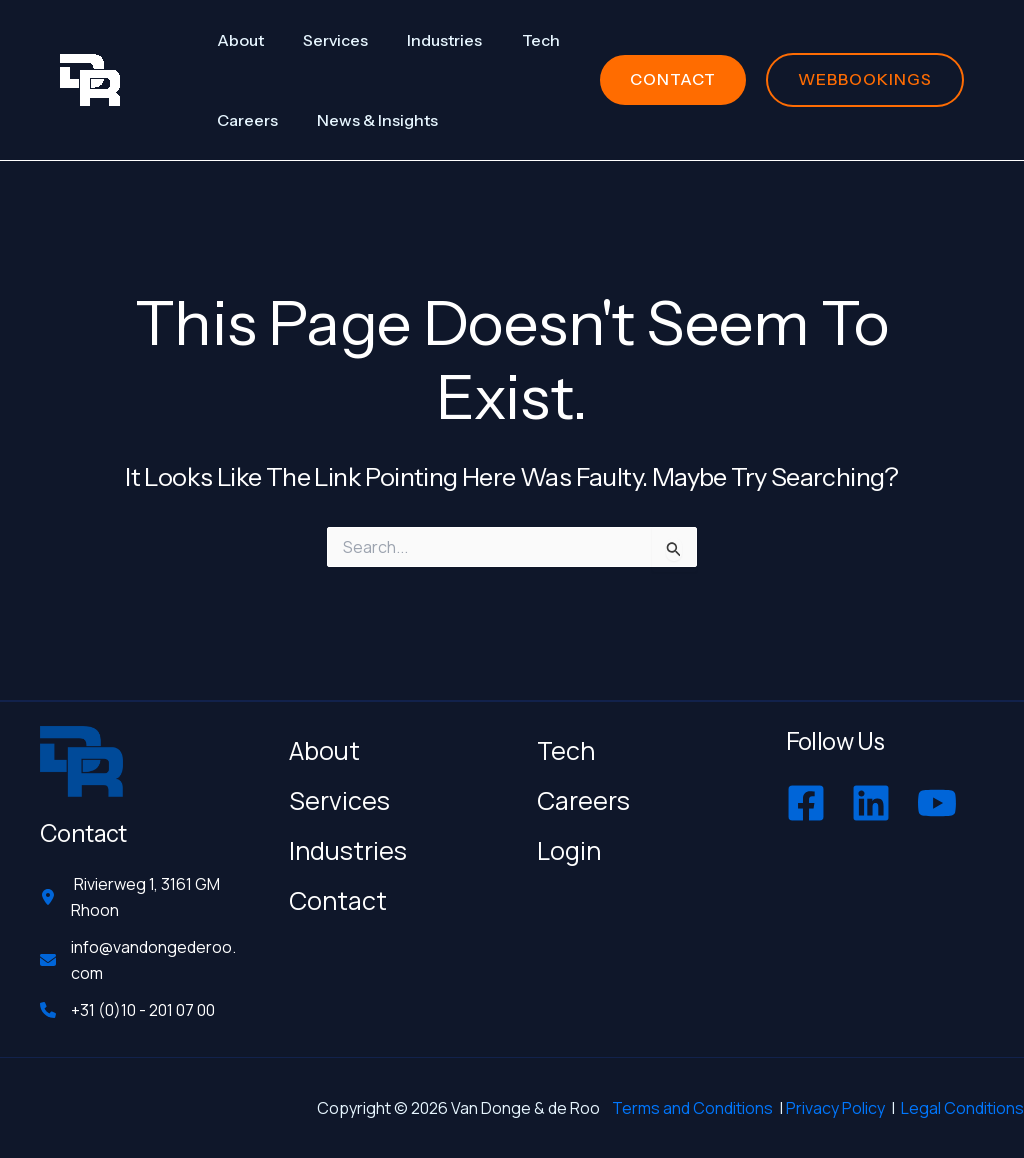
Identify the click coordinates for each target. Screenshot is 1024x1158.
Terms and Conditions (692, 1108)
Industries (348, 842)
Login (569, 842)
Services (339, 792)
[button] (673, 79)
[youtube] (939, 795)
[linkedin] (873, 795)
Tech (566, 742)
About (324, 742)
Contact (338, 892)
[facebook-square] (808, 795)
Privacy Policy (835, 1108)
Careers (583, 792)
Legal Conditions (962, 1108)
